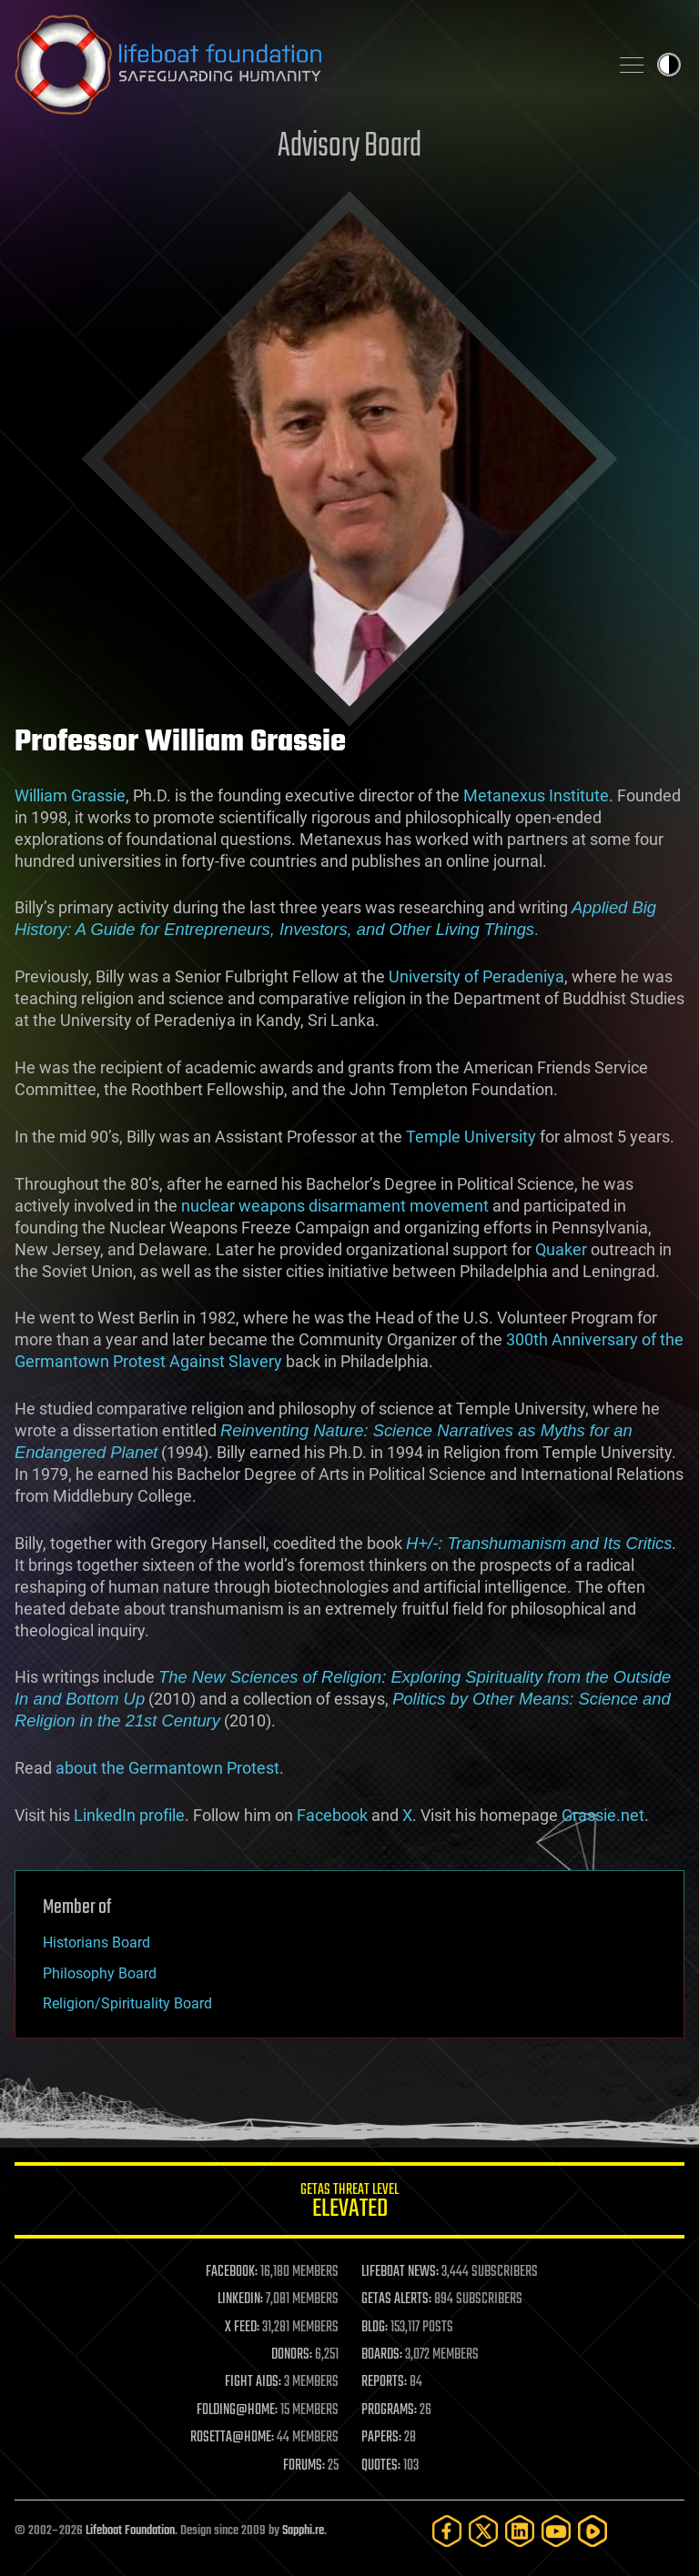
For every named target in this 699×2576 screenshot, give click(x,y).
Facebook (332, 1815)
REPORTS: (384, 2382)
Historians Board (96, 1942)
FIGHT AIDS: (253, 2382)
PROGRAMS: (389, 2410)
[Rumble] (592, 2531)
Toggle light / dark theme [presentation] (669, 64)
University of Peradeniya (476, 976)
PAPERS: (381, 2438)
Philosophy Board (100, 1973)
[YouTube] (556, 2531)
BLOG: (374, 2328)
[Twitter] (483, 2531)
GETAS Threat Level (349, 2204)
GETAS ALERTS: (396, 2299)
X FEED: (242, 2328)
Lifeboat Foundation (130, 2531)
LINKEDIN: (240, 2299)
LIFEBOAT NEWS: (400, 2272)
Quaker (561, 1249)
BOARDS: (381, 2355)
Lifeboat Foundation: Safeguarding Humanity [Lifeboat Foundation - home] (304, 65)
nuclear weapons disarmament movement (335, 1205)
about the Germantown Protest (167, 1767)
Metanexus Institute (536, 795)
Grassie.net (603, 1815)
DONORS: (291, 2355)
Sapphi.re (303, 2531)
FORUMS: (304, 2466)
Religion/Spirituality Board (127, 2003)
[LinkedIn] (519, 2531)
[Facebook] (446, 2531)
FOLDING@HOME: (237, 2410)
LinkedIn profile (129, 1815)
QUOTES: (380, 2466)
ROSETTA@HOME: (232, 2438)
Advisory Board (349, 147)
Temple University (471, 1136)
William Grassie (70, 795)
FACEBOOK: (232, 2272)
